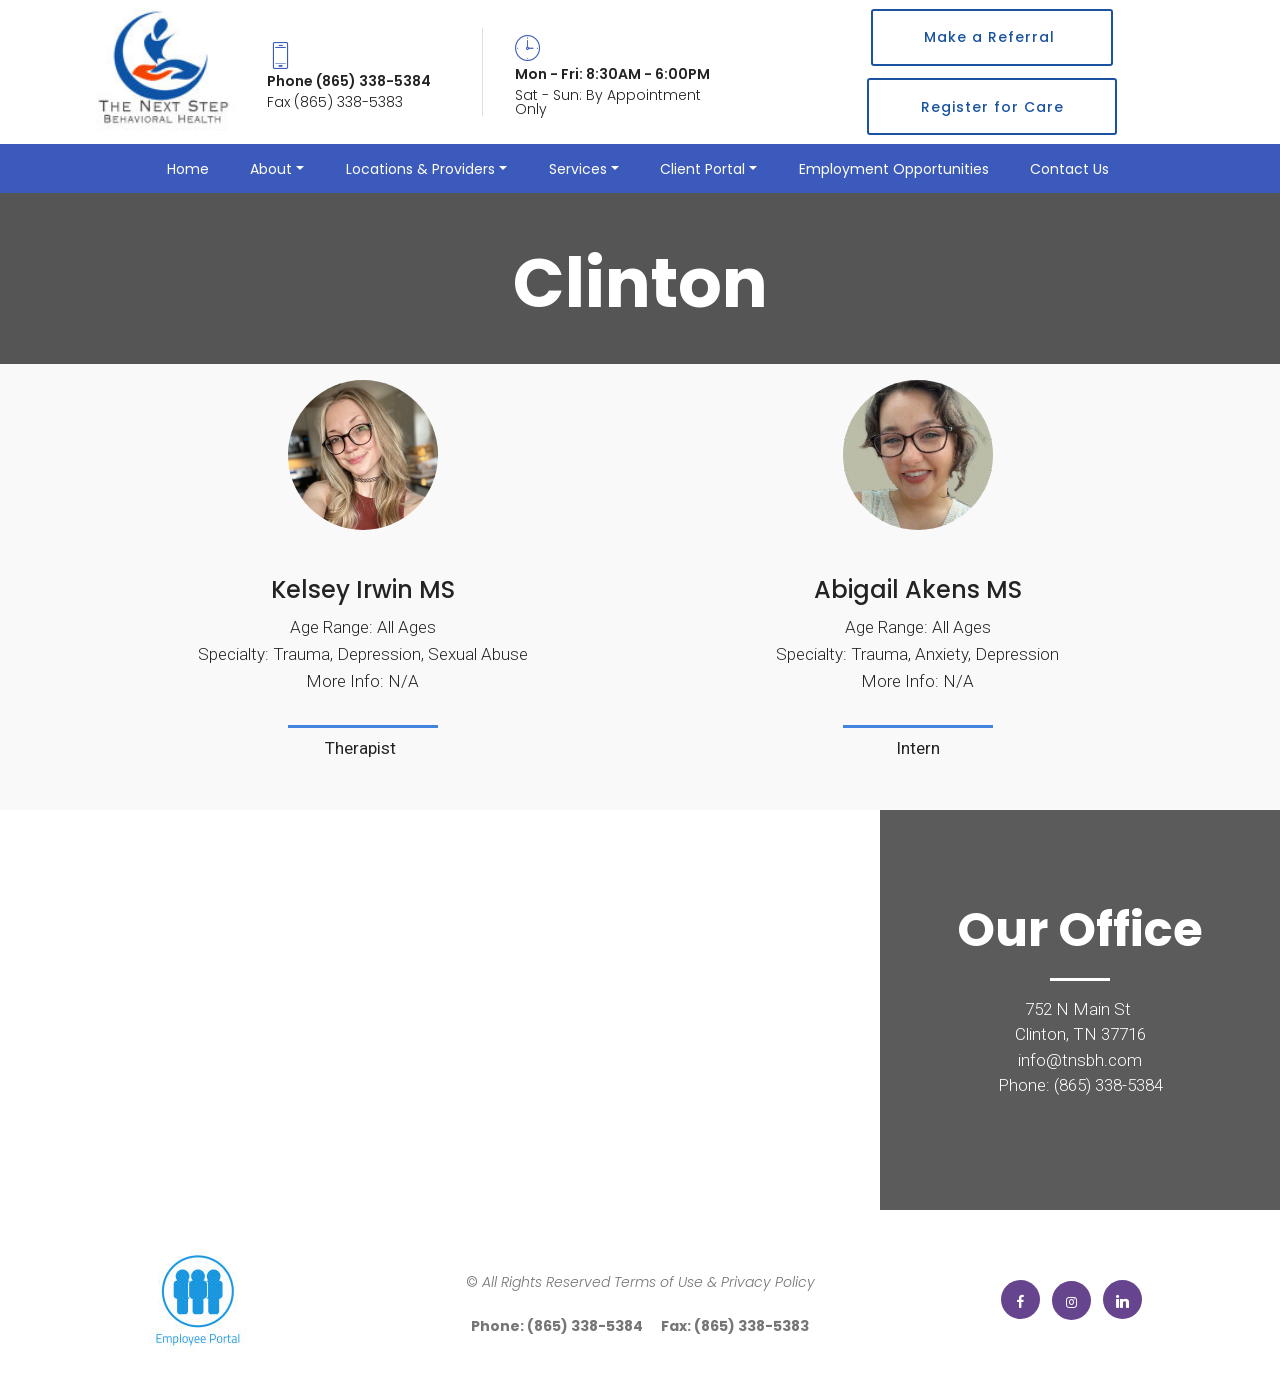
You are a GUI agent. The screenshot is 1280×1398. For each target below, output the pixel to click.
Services (578, 169)
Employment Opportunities (894, 169)
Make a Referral (992, 37)
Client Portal (702, 169)
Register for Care (992, 107)
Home (188, 169)
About (271, 169)
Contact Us (1071, 169)
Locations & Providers (420, 169)
